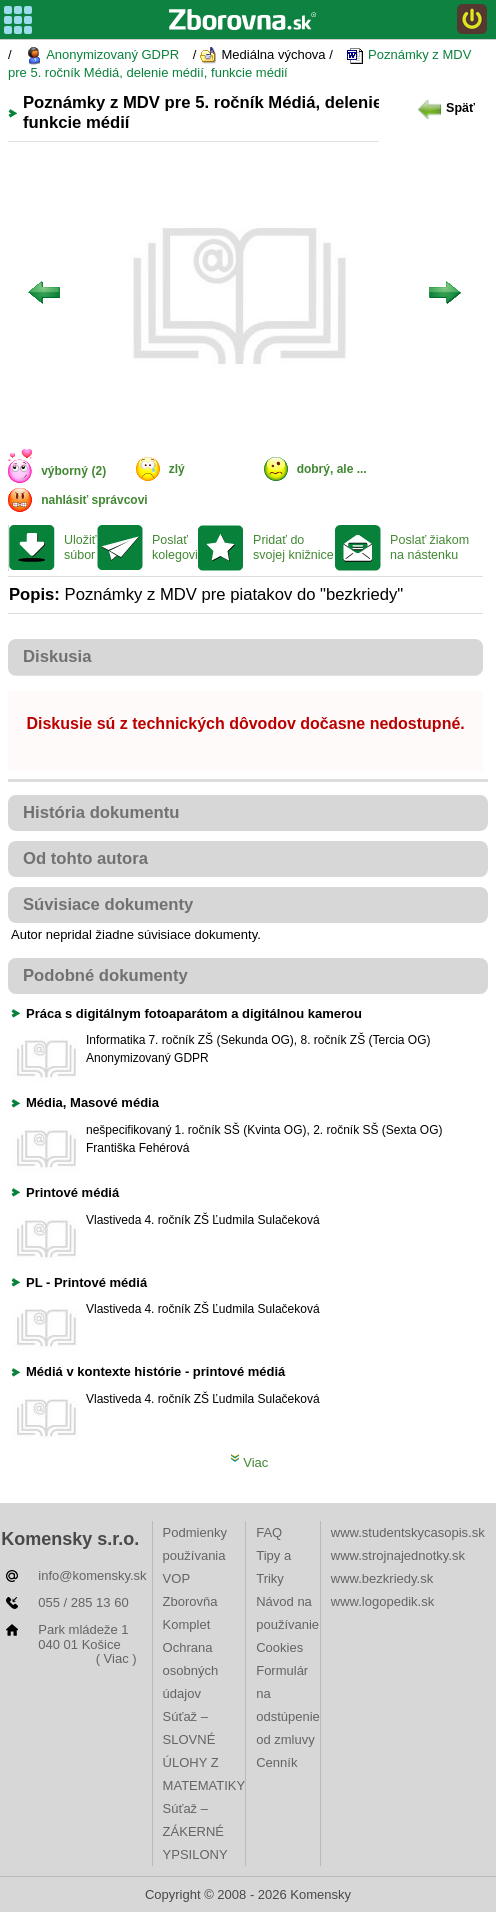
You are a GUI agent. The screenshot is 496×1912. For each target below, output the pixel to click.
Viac (249, 1462)
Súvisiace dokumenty (108, 904)
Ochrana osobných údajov (191, 1670)
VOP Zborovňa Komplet (190, 1601)
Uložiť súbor (80, 547)
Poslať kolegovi (175, 547)
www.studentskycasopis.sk (408, 1532)
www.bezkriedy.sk (382, 1578)
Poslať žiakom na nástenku (429, 547)
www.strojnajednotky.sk (398, 1555)
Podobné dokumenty (105, 975)
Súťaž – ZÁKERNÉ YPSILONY (195, 1831)
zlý (177, 469)
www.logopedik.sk (382, 1601)
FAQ (269, 1532)
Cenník (276, 1762)
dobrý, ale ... (332, 469)
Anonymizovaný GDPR (102, 55)
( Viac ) (116, 1658)
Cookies (279, 1647)
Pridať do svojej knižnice (293, 547)
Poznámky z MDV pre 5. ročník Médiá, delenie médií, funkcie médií (239, 63)
